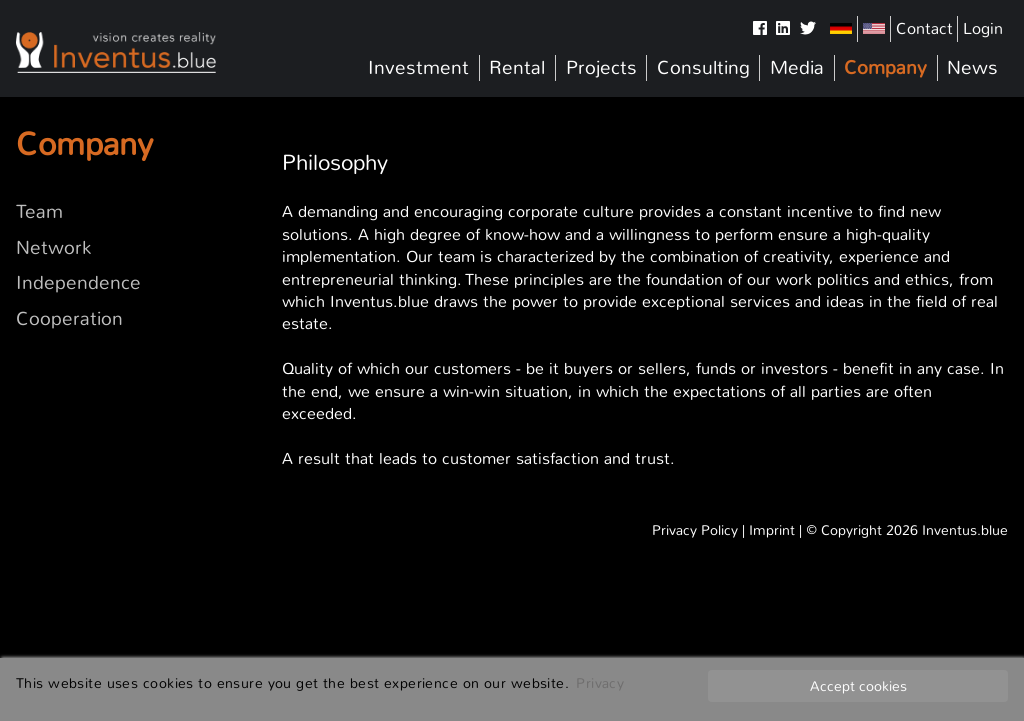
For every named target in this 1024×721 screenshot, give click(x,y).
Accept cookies (858, 686)
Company (885, 68)
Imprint (772, 530)
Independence (78, 283)
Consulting (703, 68)
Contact (924, 28)
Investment (418, 68)
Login (983, 28)
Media (797, 68)
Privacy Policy (695, 530)
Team (39, 212)
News (972, 68)
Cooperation (69, 319)
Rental (517, 68)
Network (53, 248)
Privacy (600, 683)
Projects (601, 68)
